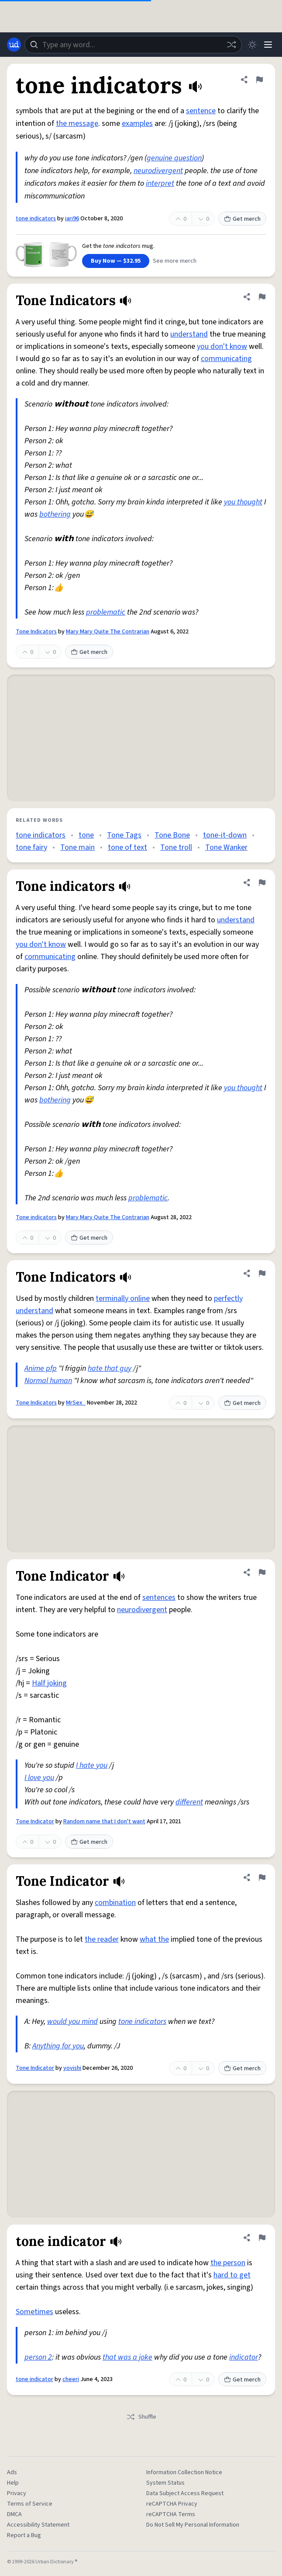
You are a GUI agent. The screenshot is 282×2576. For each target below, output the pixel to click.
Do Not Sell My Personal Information (192, 2524)
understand (189, 334)
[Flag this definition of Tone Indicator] (262, 1572)
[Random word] (231, 44)
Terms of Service (29, 2504)
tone (86, 835)
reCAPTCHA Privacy (171, 2504)
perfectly (228, 1298)
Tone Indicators (36, 631)
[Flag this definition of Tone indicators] (262, 883)
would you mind (72, 2021)
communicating (226, 358)
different (189, 1802)
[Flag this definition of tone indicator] (262, 2238)
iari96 (72, 218)
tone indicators (36, 218)
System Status (165, 2483)
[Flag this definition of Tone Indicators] (262, 297)
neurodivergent (158, 170)
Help (13, 2483)
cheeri (70, 2379)
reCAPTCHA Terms (170, 2514)
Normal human (48, 1380)
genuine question (174, 158)
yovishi (72, 2068)
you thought (243, 502)
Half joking (49, 1683)
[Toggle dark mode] (252, 45)
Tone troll (176, 847)
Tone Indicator (35, 1821)
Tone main (77, 847)
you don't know (222, 346)
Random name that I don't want (104, 1821)
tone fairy (31, 847)
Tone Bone (172, 835)
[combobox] (133, 44)
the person (227, 2262)
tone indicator (34, 2379)
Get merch (242, 219)
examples (137, 123)
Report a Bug (24, 2535)
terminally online (123, 1298)
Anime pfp (40, 1368)
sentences (158, 1597)
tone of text (127, 847)
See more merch (174, 261)
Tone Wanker (226, 847)
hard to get (232, 2275)
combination (115, 1902)
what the (154, 1939)
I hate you (91, 1765)
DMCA (14, 2514)
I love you (39, 1777)
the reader (102, 1939)
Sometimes (34, 2311)
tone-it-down (225, 835)
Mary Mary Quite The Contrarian (107, 631)
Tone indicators (36, 1217)
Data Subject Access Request (185, 2493)
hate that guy (109, 1368)
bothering (55, 514)
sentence (201, 110)
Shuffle (141, 2417)
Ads (12, 2472)
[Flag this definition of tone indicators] (259, 80)
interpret (160, 183)
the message (77, 123)
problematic (105, 612)
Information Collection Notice (184, 2472)
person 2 (38, 2357)
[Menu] (268, 45)
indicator (243, 2357)
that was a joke (127, 2357)
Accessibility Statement (38, 2524)
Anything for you (58, 2046)
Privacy (16, 2493)
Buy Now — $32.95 (116, 261)
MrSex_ (76, 1402)
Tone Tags (124, 835)
